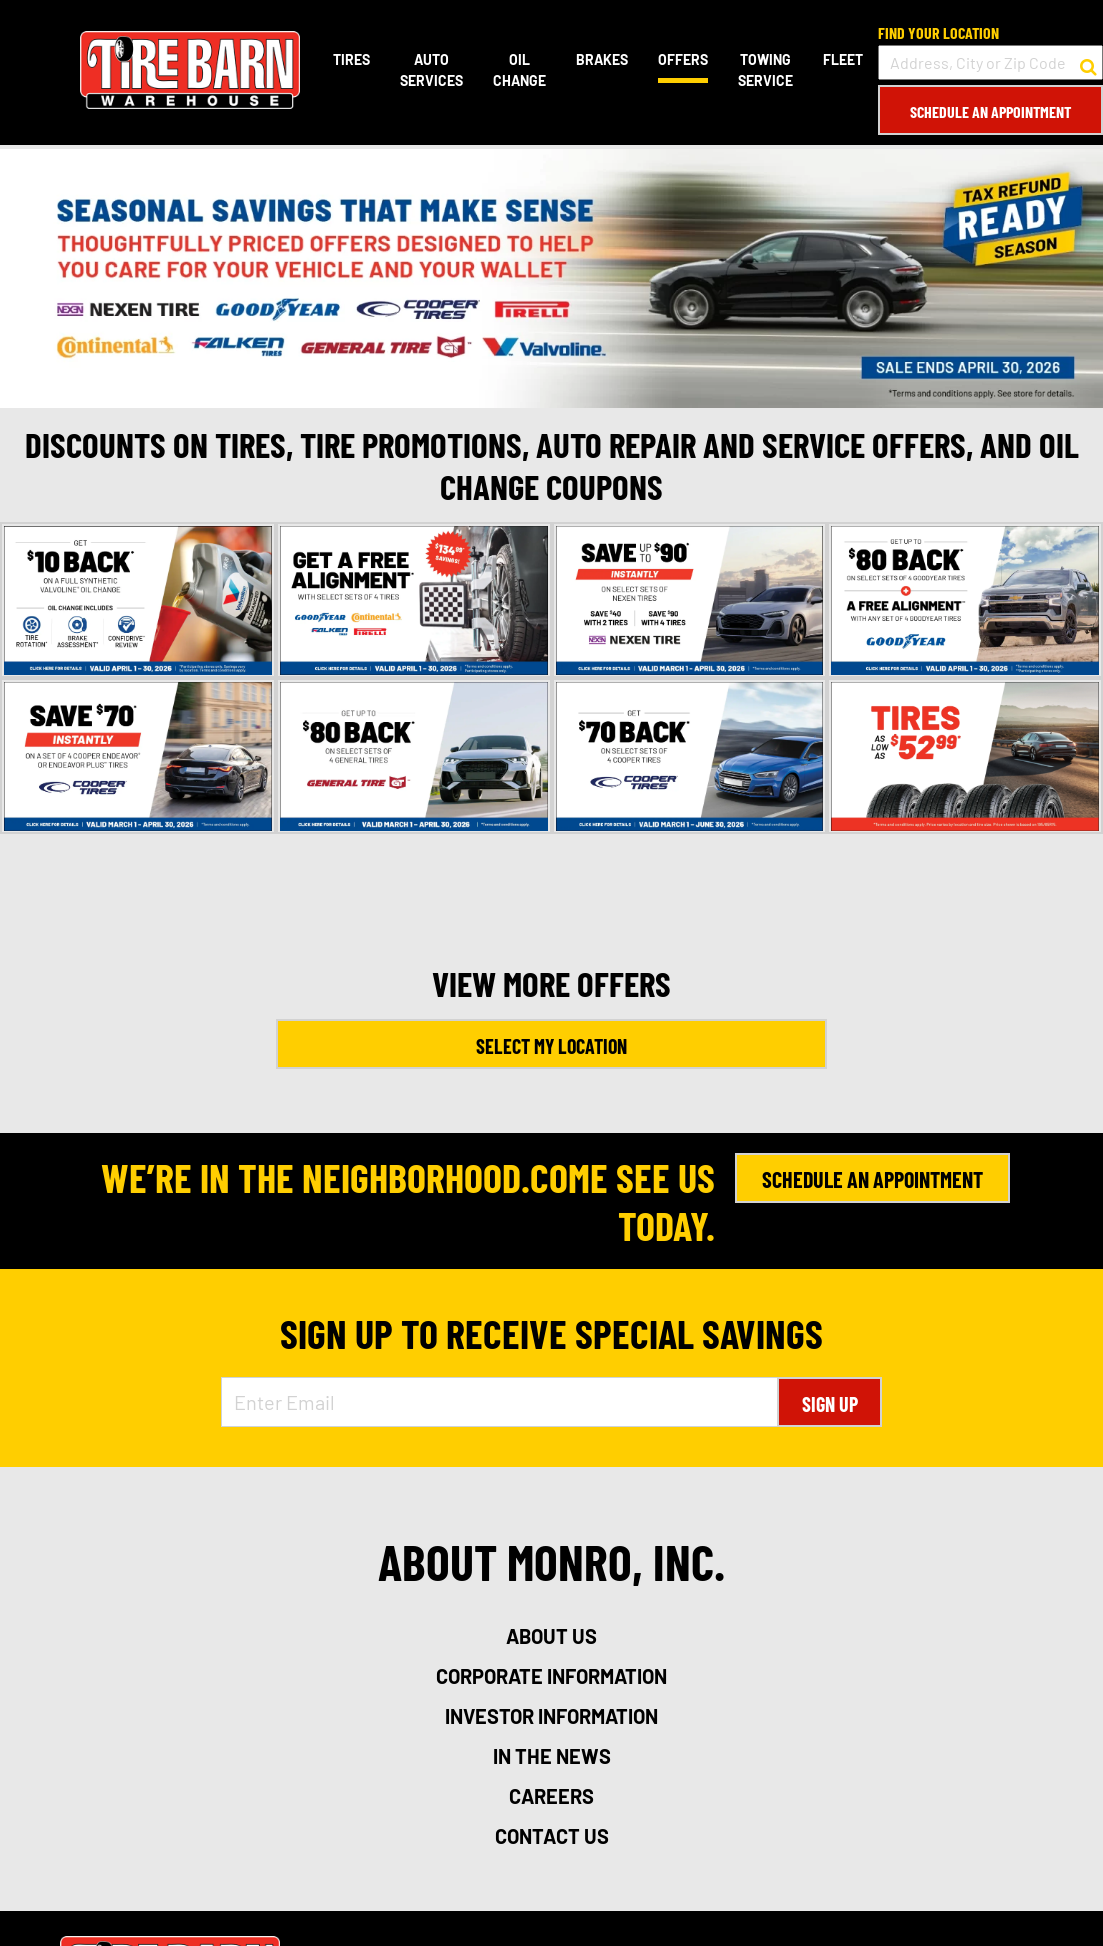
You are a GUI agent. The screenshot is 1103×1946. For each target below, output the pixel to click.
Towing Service (765, 70)
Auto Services (431, 70)
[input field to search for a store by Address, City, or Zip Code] (990, 62)
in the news (552, 1756)
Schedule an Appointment (990, 111)
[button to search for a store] (1088, 63)
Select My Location (551, 1046)
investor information (551, 1716)
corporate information (551, 1676)
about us (551, 1636)
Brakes (602, 59)
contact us (552, 1836)
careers (551, 1796)
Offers (683, 59)
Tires (351, 59)
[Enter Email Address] (500, 1402)
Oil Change (519, 70)
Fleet (843, 59)
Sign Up (830, 1404)
